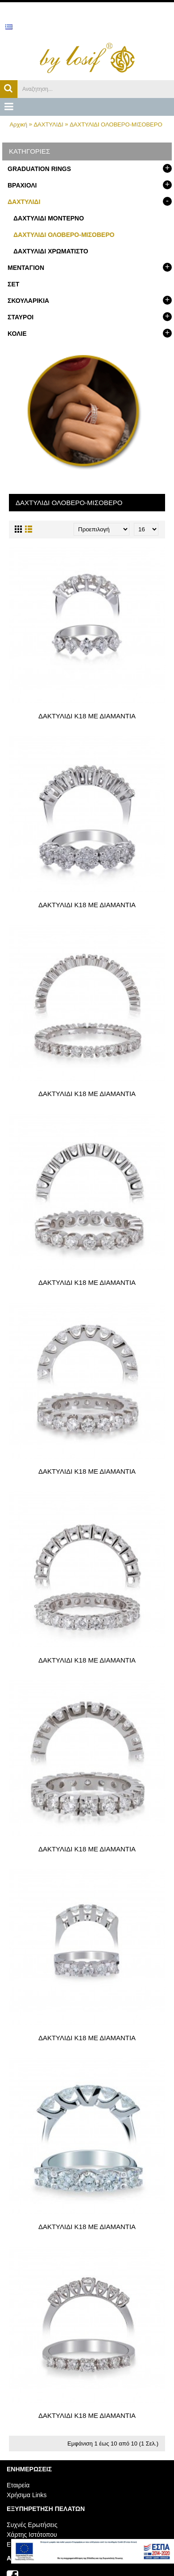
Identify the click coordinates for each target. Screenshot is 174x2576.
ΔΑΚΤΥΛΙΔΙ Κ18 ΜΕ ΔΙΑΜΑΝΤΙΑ (87, 716)
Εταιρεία (18, 2485)
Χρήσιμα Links (27, 2495)
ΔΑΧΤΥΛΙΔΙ (48, 124)
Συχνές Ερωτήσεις (32, 2524)
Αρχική (18, 124)
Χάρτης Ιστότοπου (32, 2534)
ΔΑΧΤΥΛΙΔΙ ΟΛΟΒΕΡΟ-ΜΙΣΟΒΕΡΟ (116, 124)
